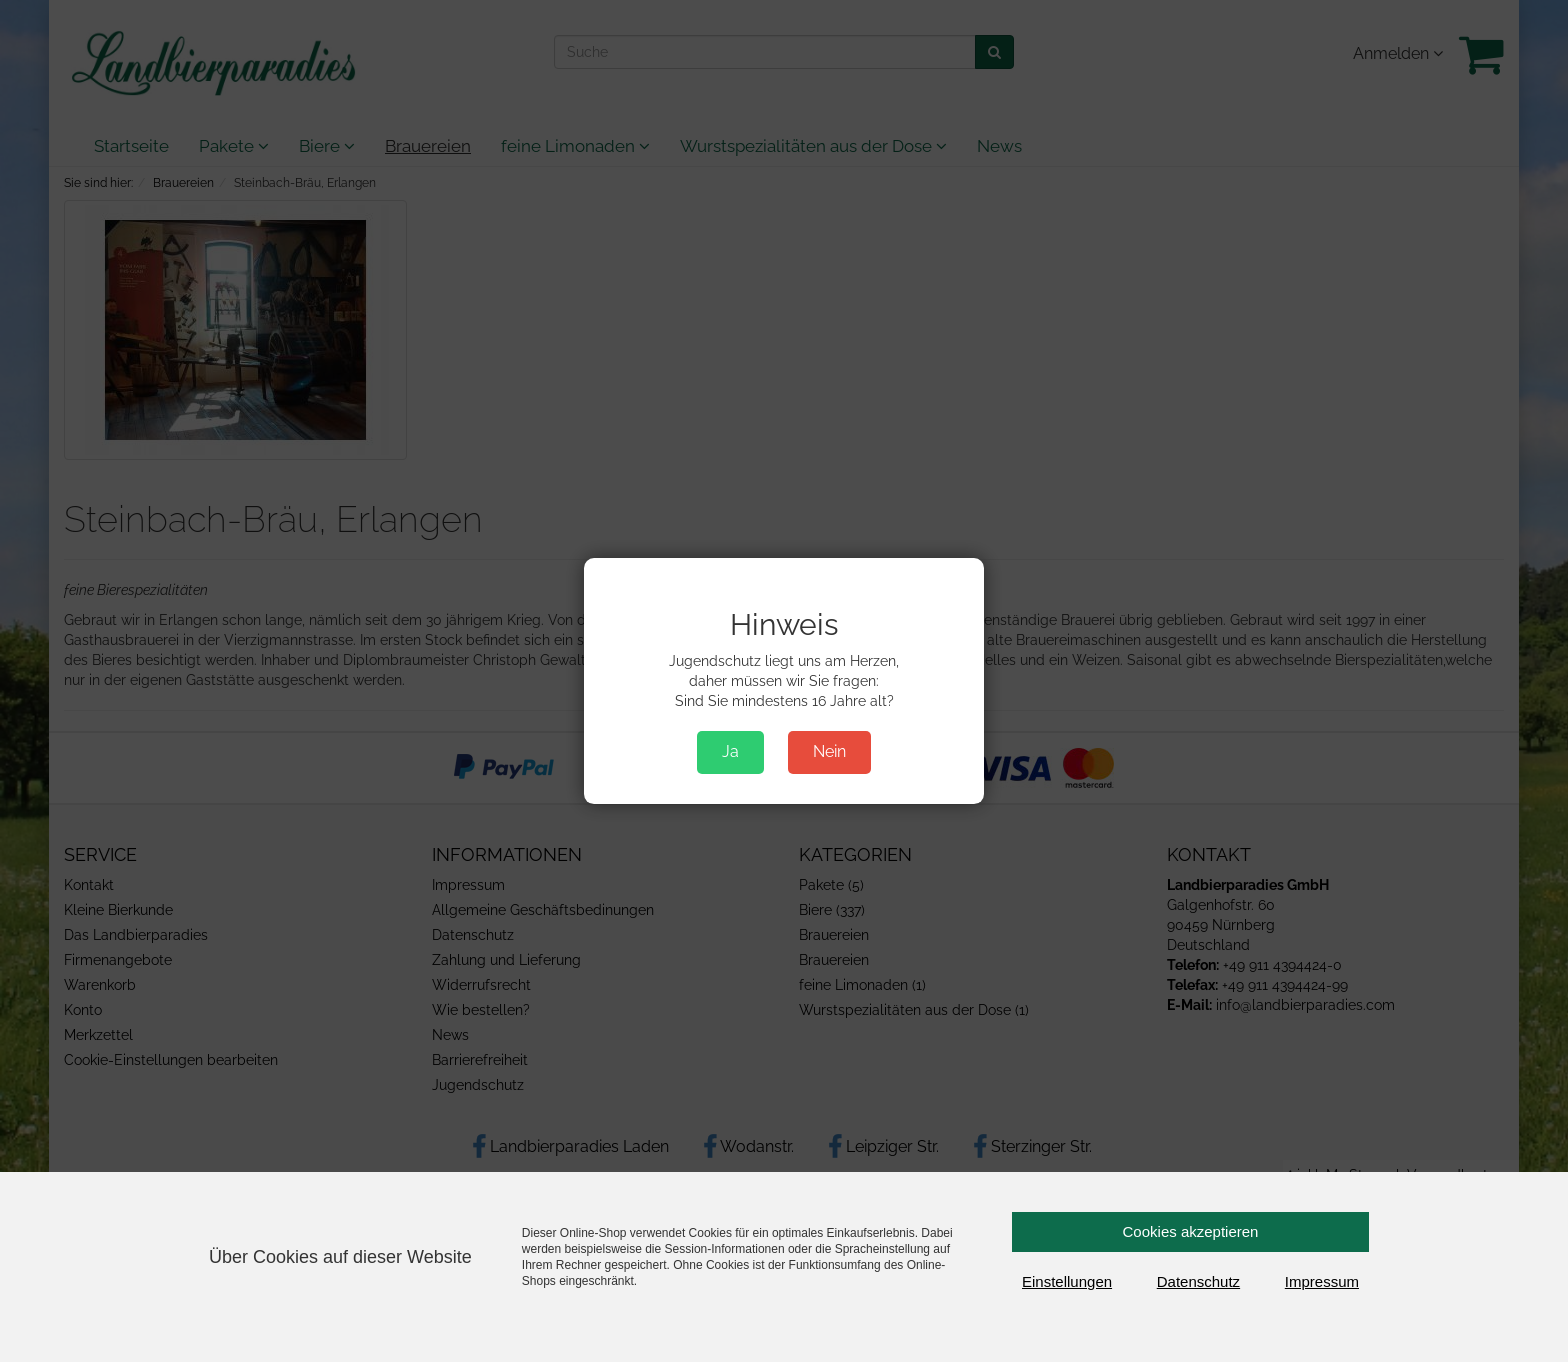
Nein (829, 751)
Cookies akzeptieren (1191, 1231)
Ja (730, 751)
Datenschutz (1198, 1281)
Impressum (1322, 1281)
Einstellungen (1067, 1281)
